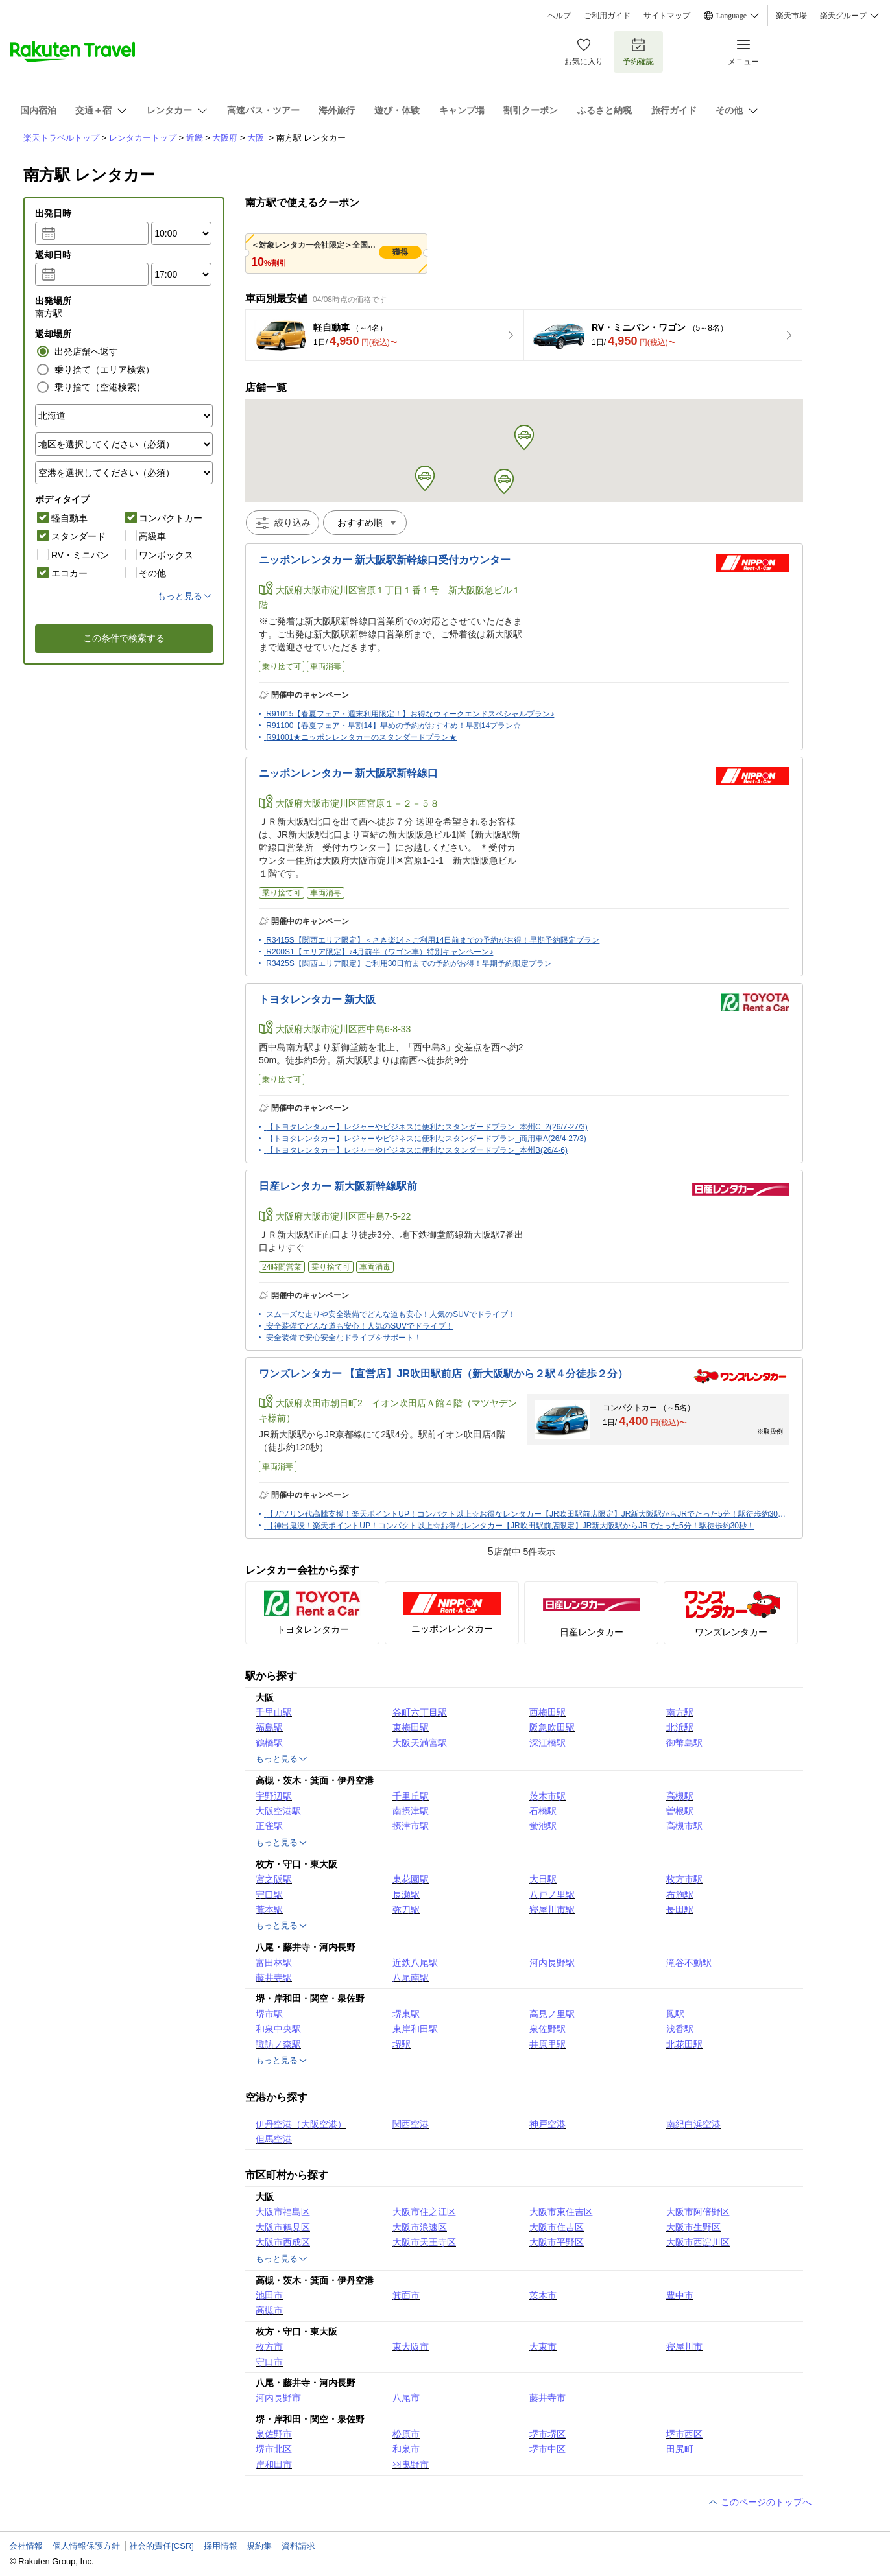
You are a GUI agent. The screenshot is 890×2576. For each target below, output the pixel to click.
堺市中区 (547, 2449)
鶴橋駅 (269, 1743)
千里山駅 (274, 1712)
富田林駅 (274, 1962)
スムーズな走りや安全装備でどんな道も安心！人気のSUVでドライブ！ (391, 1314)
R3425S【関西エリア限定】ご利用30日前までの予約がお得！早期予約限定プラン (409, 963)
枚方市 (269, 2346)
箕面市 (406, 2295)
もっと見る (282, 1759)
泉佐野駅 (547, 2029)
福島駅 (269, 1727)
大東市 (543, 2346)
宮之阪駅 (274, 1879)
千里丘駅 (410, 1796)
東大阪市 (410, 2346)
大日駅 (543, 1879)
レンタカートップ (142, 138)
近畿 (194, 138)
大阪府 (224, 138)
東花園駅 (410, 1879)
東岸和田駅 (415, 2029)
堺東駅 (406, 2014)
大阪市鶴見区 (283, 2227)
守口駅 (269, 1894)
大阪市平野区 (556, 2242)
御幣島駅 (684, 1743)
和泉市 (406, 2449)
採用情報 (220, 2546)
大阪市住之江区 (424, 2211)
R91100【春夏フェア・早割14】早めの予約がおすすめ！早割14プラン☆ (393, 725)
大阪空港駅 (278, 1811)
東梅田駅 (410, 1727)
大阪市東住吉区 (561, 2211)
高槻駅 (679, 1796)
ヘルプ (559, 15)
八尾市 (406, 2398)
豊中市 (679, 2295)
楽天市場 (791, 15)
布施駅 (679, 1894)
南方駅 (679, 1712)
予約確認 (638, 51)
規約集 (259, 2546)
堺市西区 (684, 2434)
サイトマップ (666, 15)
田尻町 (679, 2449)
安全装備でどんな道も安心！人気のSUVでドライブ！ (359, 1325)
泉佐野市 (274, 2434)
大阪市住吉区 (556, 2227)
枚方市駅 (684, 1879)
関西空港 (410, 2124)
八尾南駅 (410, 1977)
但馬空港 (274, 2139)
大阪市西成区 (283, 2242)
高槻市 (269, 2310)
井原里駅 (547, 2044)
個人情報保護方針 (86, 2546)
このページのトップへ (760, 2502)
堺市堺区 (547, 2434)
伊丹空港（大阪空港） (301, 2124)
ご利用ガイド (607, 15)
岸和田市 (274, 2464)
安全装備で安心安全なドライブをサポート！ (344, 1337)
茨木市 (543, 2295)
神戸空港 (547, 2124)
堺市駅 (269, 2014)
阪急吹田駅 (552, 1727)
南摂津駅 (410, 1811)
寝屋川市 (684, 2346)
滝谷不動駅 (689, 1962)
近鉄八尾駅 (415, 1962)
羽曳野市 (410, 2464)
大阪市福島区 (283, 2211)
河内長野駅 (552, 1962)
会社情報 (26, 2546)
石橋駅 (543, 1811)
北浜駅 (679, 1727)
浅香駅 (679, 2029)
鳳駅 (675, 2014)
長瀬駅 (406, 1894)
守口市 (269, 2362)
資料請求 (298, 2546)
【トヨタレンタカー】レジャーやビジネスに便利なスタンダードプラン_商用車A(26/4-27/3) (426, 1138)
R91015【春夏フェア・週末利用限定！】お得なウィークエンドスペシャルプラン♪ (410, 713)
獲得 (400, 252)
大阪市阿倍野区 (698, 2211)
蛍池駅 (543, 1826)
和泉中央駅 (278, 2029)
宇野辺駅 (274, 1796)
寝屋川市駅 (552, 1909)
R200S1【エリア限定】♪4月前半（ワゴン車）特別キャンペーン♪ (379, 951)
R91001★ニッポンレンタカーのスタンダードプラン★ (361, 737)
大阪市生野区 (693, 2227)
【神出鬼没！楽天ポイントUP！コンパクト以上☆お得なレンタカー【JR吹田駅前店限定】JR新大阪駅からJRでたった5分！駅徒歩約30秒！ (510, 1525)
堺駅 (401, 2044)
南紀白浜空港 (693, 2124)
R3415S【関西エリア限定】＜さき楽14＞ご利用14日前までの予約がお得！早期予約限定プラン (432, 940)
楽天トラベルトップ (61, 138)
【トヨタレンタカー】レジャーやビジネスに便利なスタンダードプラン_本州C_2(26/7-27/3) (426, 1126)
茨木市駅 (547, 1796)
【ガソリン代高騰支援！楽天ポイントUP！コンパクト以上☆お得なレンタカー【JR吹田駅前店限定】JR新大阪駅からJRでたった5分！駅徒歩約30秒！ (529, 1513)
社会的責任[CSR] (161, 2546)
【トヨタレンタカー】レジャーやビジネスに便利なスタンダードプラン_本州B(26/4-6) (417, 1150)
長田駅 (679, 1909)
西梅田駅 (547, 1712)
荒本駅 (269, 1909)
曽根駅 (679, 1811)
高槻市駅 (684, 1826)
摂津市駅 (410, 1826)
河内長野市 (278, 2398)
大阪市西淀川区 (698, 2242)
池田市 (269, 2295)
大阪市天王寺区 (424, 2242)
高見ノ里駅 (552, 2014)
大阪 (255, 138)
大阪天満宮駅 (419, 1743)
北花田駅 (684, 2044)
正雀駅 (269, 1826)
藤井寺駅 (274, 1977)
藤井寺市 (547, 2398)
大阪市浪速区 (419, 2227)
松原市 (406, 2434)
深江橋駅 (547, 1743)
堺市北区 (274, 2449)
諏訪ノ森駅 (278, 2044)
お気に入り (583, 51)
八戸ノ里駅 (552, 1894)
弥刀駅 (406, 1909)
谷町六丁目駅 (419, 1712)
